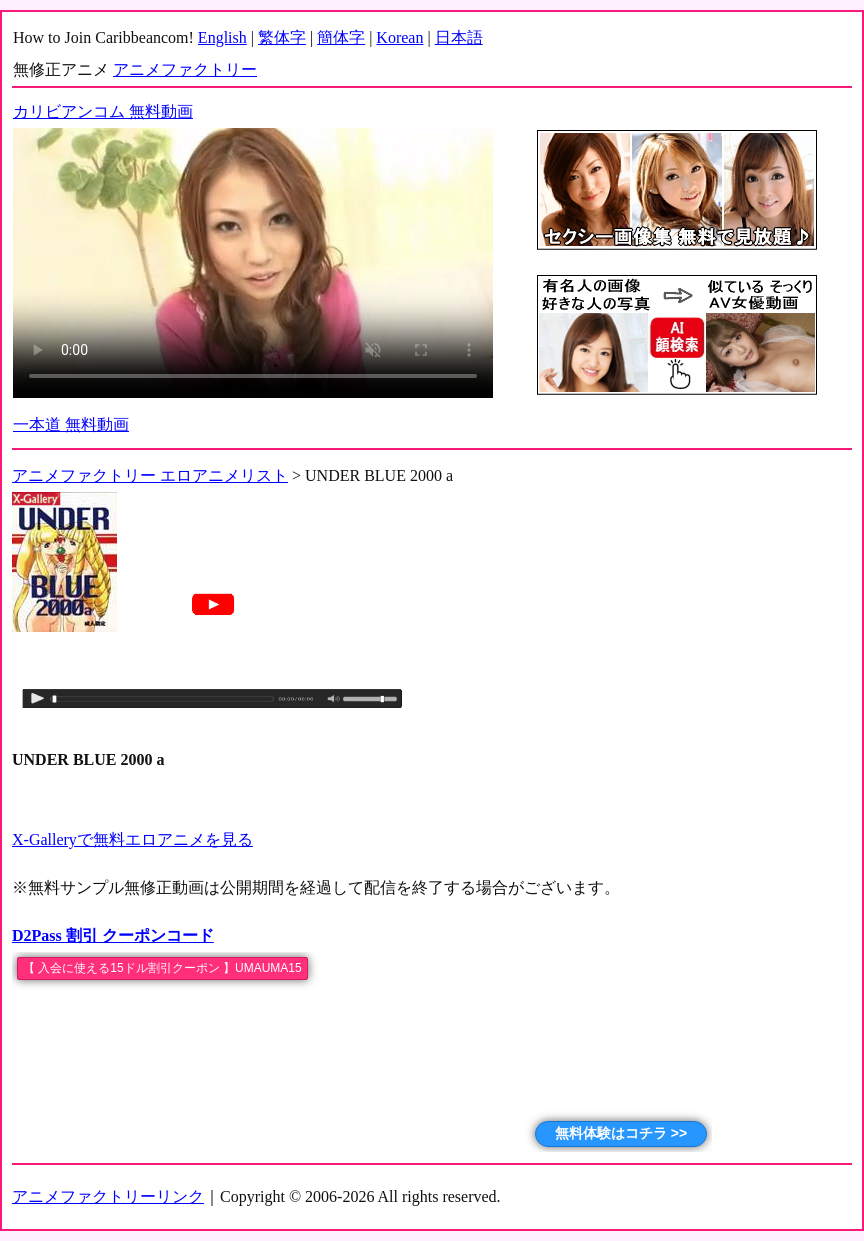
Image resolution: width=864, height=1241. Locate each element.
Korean (399, 37)
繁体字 (282, 37)
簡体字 (341, 37)
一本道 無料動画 (71, 424)
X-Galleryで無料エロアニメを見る (132, 839)
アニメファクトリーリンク (108, 1196)
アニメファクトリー (185, 69)
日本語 (459, 37)
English (222, 37)
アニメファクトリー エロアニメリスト (150, 475)
